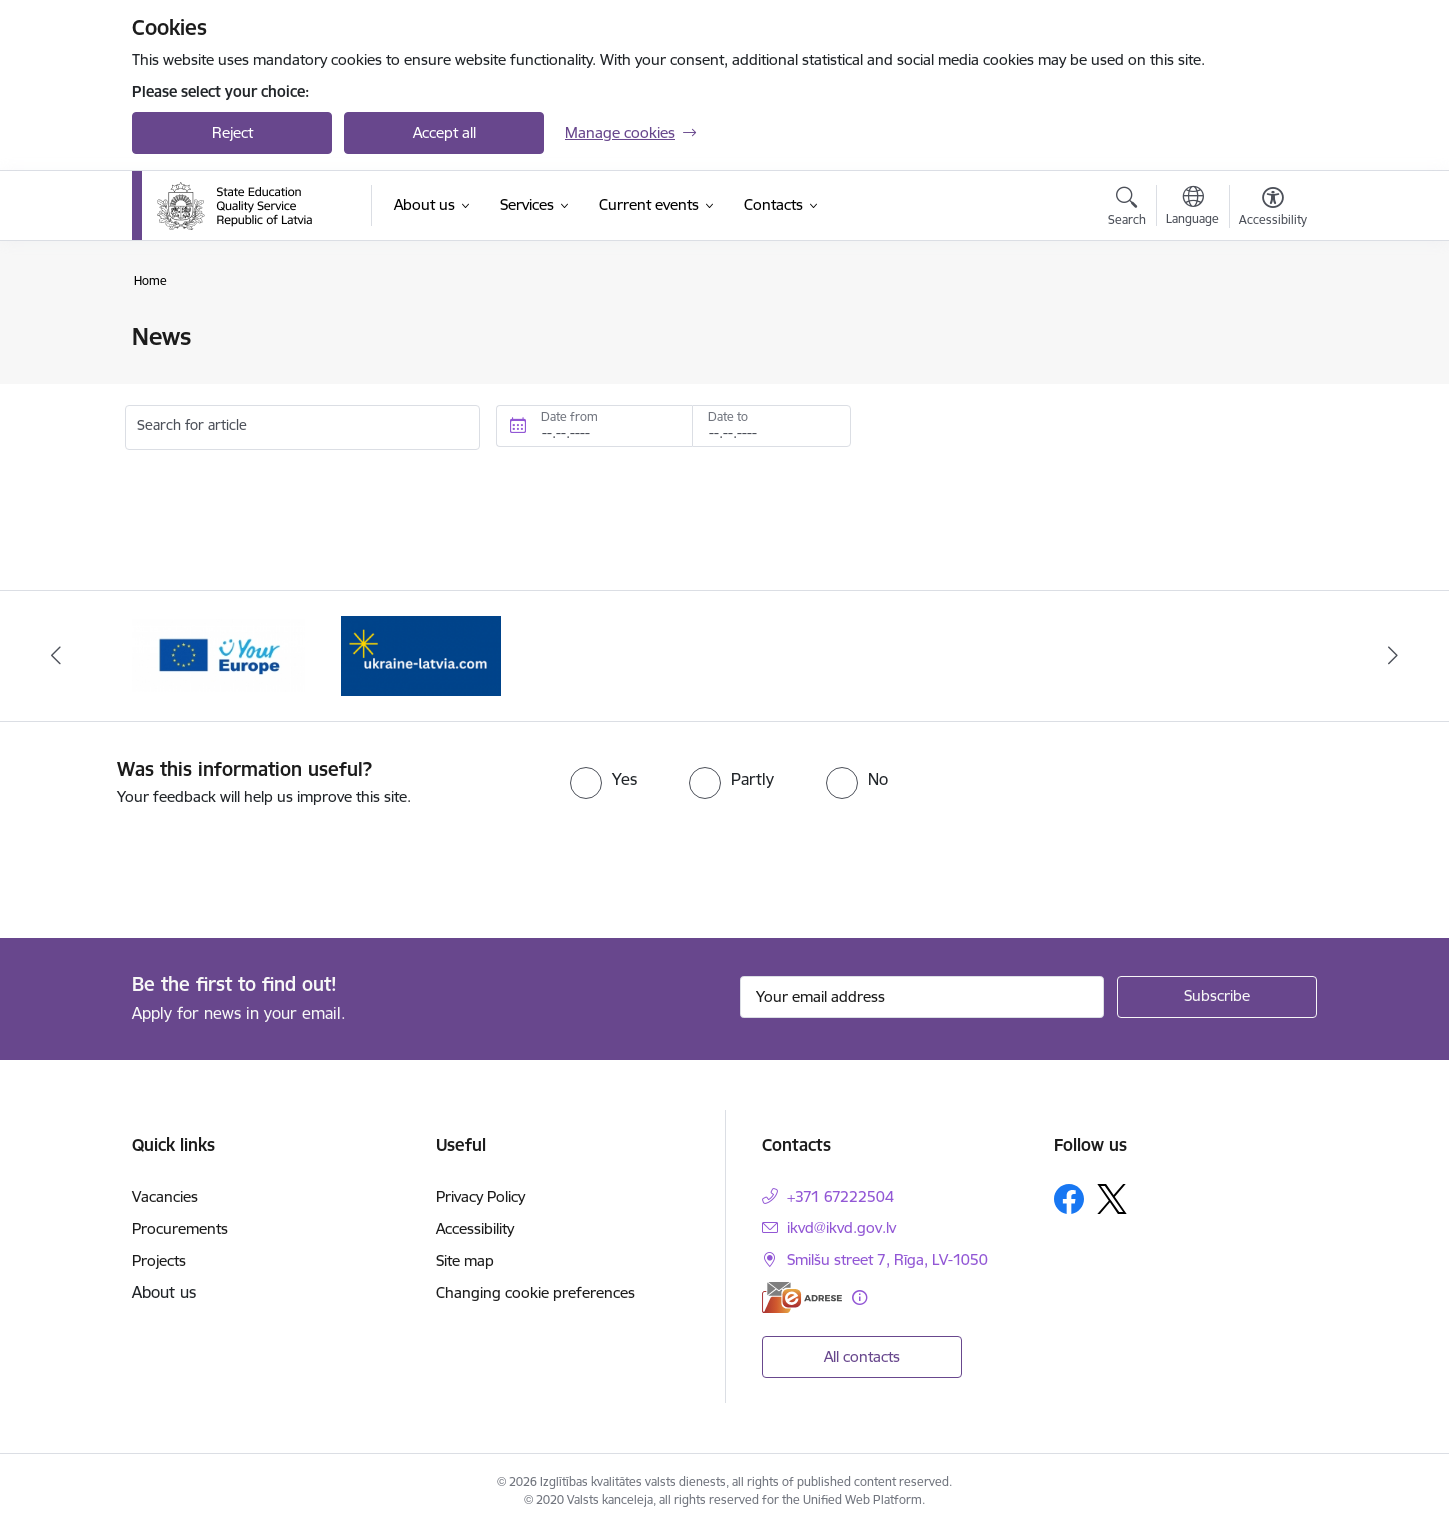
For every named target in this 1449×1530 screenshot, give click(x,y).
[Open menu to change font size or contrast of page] (1273, 209)
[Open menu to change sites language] (1192, 208)
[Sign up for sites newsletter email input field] (922, 997)
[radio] (603, 779)
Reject (232, 132)
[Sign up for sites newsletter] (1217, 997)
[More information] (859, 1297)
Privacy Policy (480, 1196)
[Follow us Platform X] (1112, 1199)
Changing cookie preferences (535, 1292)
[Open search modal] (1127, 209)
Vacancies (165, 1196)
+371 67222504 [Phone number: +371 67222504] (840, 1196)
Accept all (444, 132)
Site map (465, 1260)
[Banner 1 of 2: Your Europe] (218, 654)
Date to (728, 416)
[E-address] (802, 1297)
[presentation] (167, 864)
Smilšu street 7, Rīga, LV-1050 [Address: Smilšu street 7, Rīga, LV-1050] (887, 1259)
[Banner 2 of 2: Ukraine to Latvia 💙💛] (421, 654)
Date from (569, 416)
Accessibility (475, 1228)
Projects (159, 1260)
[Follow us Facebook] (1069, 1199)
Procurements (180, 1228)
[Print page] (1268, 328)
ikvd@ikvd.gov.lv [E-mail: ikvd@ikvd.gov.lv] (841, 1227)
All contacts (862, 1356)
